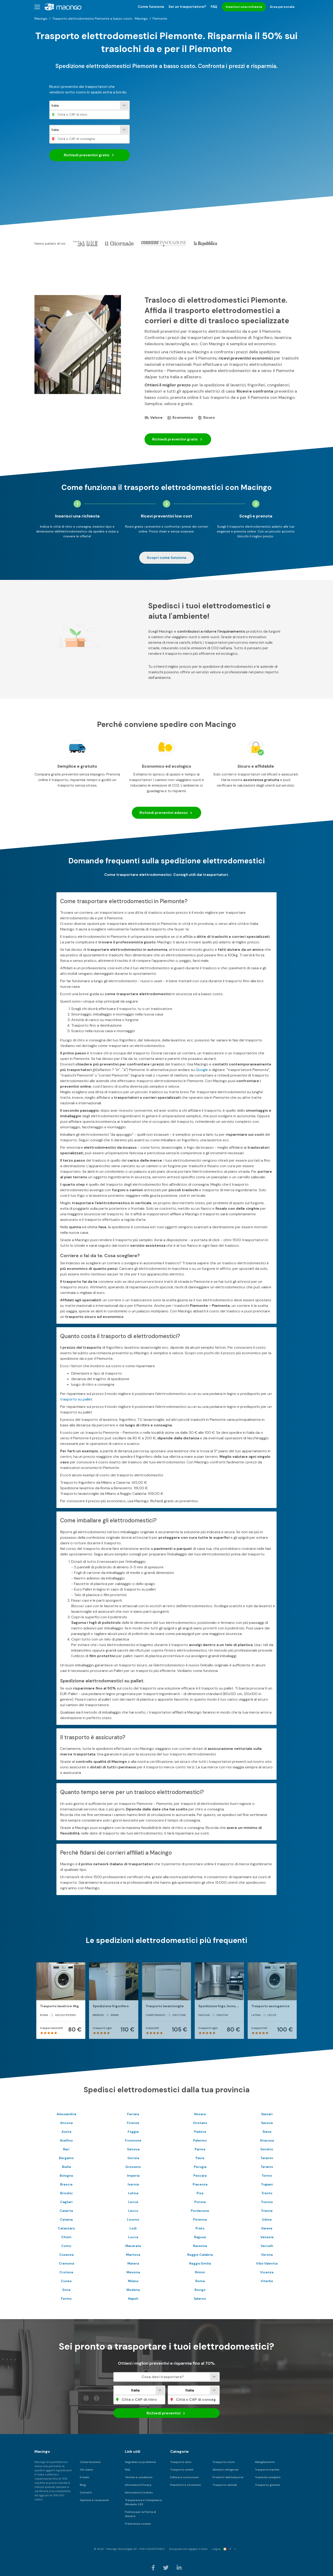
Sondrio (266, 2149)
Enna (66, 2290)
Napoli (133, 2298)
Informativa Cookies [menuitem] (139, 2492)
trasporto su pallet (76, 1399)
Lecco (133, 2211)
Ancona (66, 2123)
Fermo (66, 2298)
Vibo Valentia (267, 2263)
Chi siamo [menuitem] (86, 2469)
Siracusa (267, 2140)
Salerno (200, 2298)
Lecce (133, 2202)
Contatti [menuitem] (86, 2492)
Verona (267, 2255)
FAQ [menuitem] (214, 6)
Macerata (133, 2246)
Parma (200, 2149)
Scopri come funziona (166, 557)
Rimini (200, 2272)
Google (202, 1069)
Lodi (133, 2228)
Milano (133, 2281)
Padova (200, 2132)
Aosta (66, 2132)
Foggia (133, 2132)
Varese (266, 2228)
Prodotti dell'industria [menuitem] (228, 2477)
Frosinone (133, 2140)
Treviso (267, 2202)
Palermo (200, 2140)
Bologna (66, 2175)
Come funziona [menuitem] (151, 6)
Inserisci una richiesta (244, 7)
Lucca (133, 2237)
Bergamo (66, 2158)
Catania (66, 2219)
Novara (200, 2114)
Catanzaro (66, 2228)
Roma (200, 2281)
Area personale (282, 7)
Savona (267, 2123)
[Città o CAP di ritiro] (89, 114)
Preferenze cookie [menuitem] (138, 2524)
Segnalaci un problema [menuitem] (140, 2462)
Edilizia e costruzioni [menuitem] (184, 2477)
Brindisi (66, 2193)
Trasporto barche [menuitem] (267, 2469)
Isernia (133, 2184)
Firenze (133, 2123)
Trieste (267, 2211)
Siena (266, 2132)
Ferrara (133, 2114)
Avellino (66, 2140)
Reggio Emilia (200, 2263)
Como (66, 2246)
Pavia (200, 2158)
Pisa (200, 2193)
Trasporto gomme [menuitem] (267, 2485)
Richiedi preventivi (89, 155)
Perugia (200, 2167)
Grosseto (133, 2167)
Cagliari (66, 2202)
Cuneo (66, 2281)
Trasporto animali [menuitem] (225, 2485)
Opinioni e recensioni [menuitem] (94, 2500)
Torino (267, 2175)
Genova (133, 2149)
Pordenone (200, 2211)
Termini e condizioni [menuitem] (138, 2477)
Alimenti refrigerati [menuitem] (226, 2469)
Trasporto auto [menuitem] (180, 2462)
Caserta (66, 2211)
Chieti (66, 2237)
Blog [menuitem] (83, 2485)
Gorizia (133, 2158)
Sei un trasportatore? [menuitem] (187, 6)
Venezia (266, 2237)
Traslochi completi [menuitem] (268, 2477)
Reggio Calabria (200, 2255)
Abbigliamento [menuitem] (265, 2462)
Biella (66, 2167)
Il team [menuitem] (84, 2477)
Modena (133, 2290)
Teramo (267, 2167)
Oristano (200, 2123)
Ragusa (200, 2237)
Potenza (200, 2219)
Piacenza (200, 2184)
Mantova (133, 2255)
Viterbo (267, 2281)
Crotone (66, 2272)
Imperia (133, 2175)
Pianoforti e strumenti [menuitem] (185, 2485)
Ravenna (200, 2246)
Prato (199, 2228)
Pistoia (200, 2202)
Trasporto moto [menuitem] (224, 2462)
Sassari (267, 2114)
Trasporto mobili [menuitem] (181, 2469)
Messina (133, 2272)
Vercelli (267, 2246)
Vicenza (266, 2272)
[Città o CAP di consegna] (89, 139)
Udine (267, 2219)
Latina (133, 2193)
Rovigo (200, 2290)
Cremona (66, 2263)
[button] (37, 7)
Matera (133, 2263)
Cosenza (66, 2255)
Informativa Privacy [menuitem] (138, 2485)
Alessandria (66, 2114)
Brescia (66, 2184)
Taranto (266, 2158)
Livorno (133, 2219)
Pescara (200, 2175)
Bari (66, 2149)
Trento (266, 2193)
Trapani (267, 2184)
